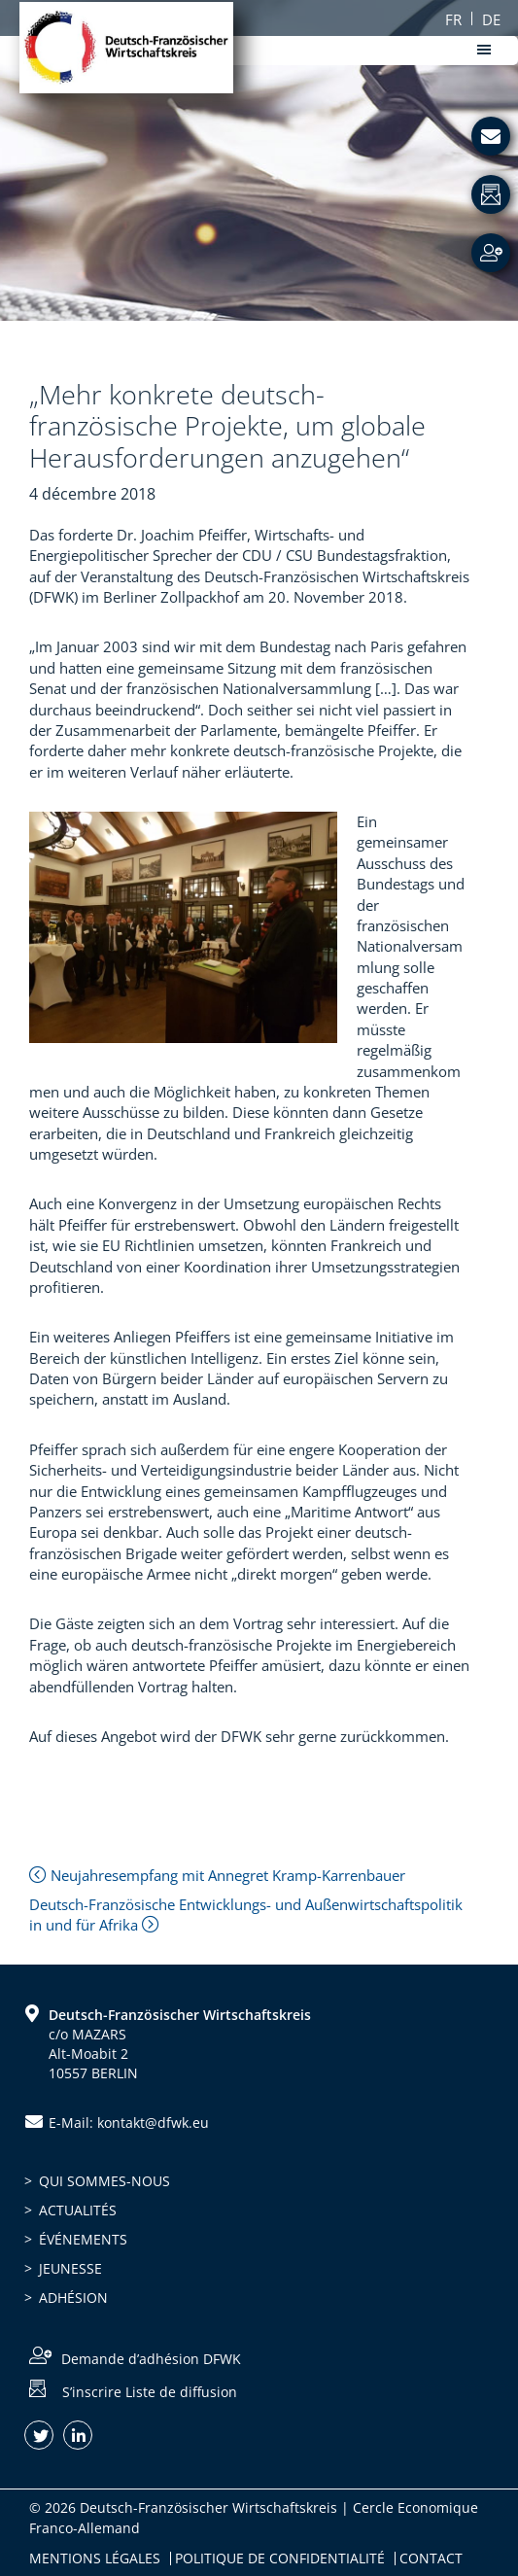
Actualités (78, 2210)
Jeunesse (70, 2268)
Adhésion (73, 2297)
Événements (83, 2239)
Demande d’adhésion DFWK (151, 2359)
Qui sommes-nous (104, 2181)
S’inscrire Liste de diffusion (149, 2391)
